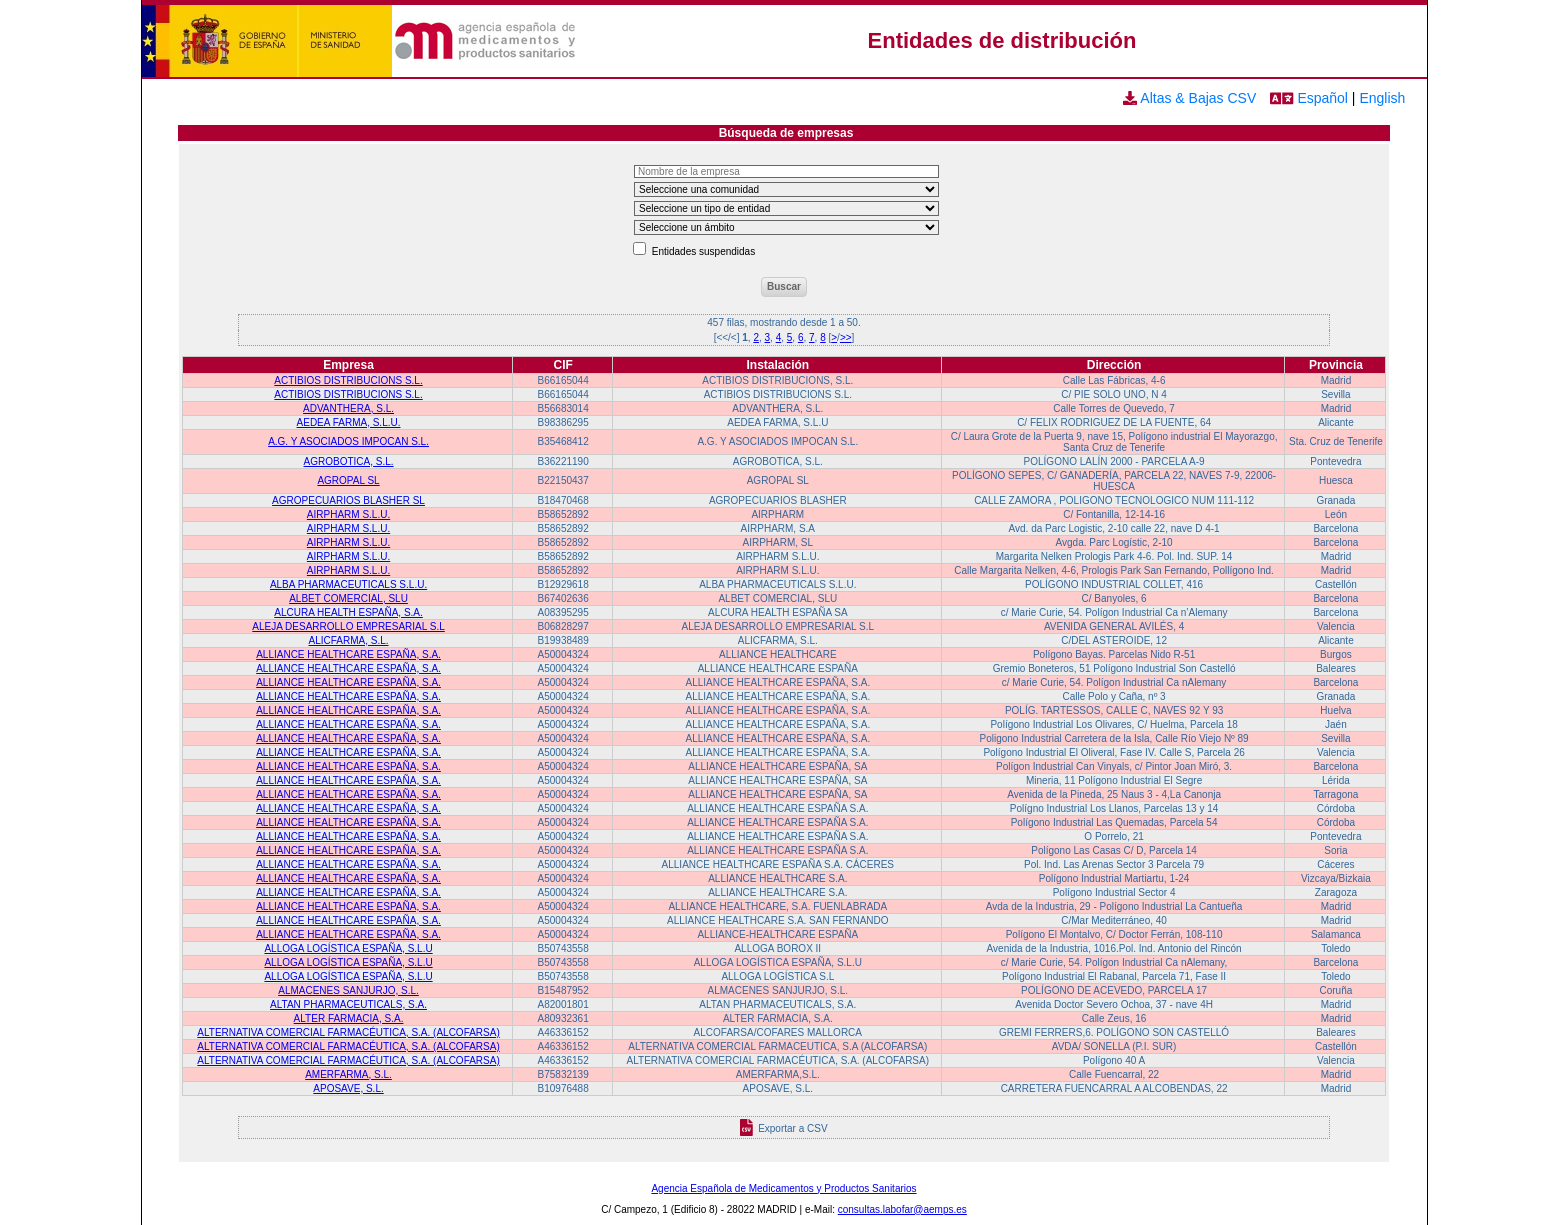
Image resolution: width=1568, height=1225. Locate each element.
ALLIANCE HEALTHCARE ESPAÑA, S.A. (348, 654)
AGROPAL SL (348, 480)
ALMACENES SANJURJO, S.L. (348, 990)
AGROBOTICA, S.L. (349, 461)
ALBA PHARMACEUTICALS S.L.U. (348, 584)
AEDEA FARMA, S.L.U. (349, 422)
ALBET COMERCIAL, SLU (348, 598)
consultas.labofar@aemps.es (902, 1209)
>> (846, 337)
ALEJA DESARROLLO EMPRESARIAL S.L (348, 626)
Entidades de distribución (1002, 40)
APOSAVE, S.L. (348, 1088)
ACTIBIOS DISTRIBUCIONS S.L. (348, 380)
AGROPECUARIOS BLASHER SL (348, 500)
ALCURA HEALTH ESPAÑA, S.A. (348, 612)
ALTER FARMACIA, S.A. (349, 1018)
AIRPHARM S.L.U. (348, 514)
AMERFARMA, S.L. (348, 1074)
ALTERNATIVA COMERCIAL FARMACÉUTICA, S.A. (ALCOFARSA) (348, 1032)
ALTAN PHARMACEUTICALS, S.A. (348, 1004)
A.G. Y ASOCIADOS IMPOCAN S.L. (348, 441)
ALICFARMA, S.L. (349, 640)
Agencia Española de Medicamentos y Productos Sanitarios (783, 1188)
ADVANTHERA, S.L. (348, 408)
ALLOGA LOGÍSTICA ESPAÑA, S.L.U (348, 948)
